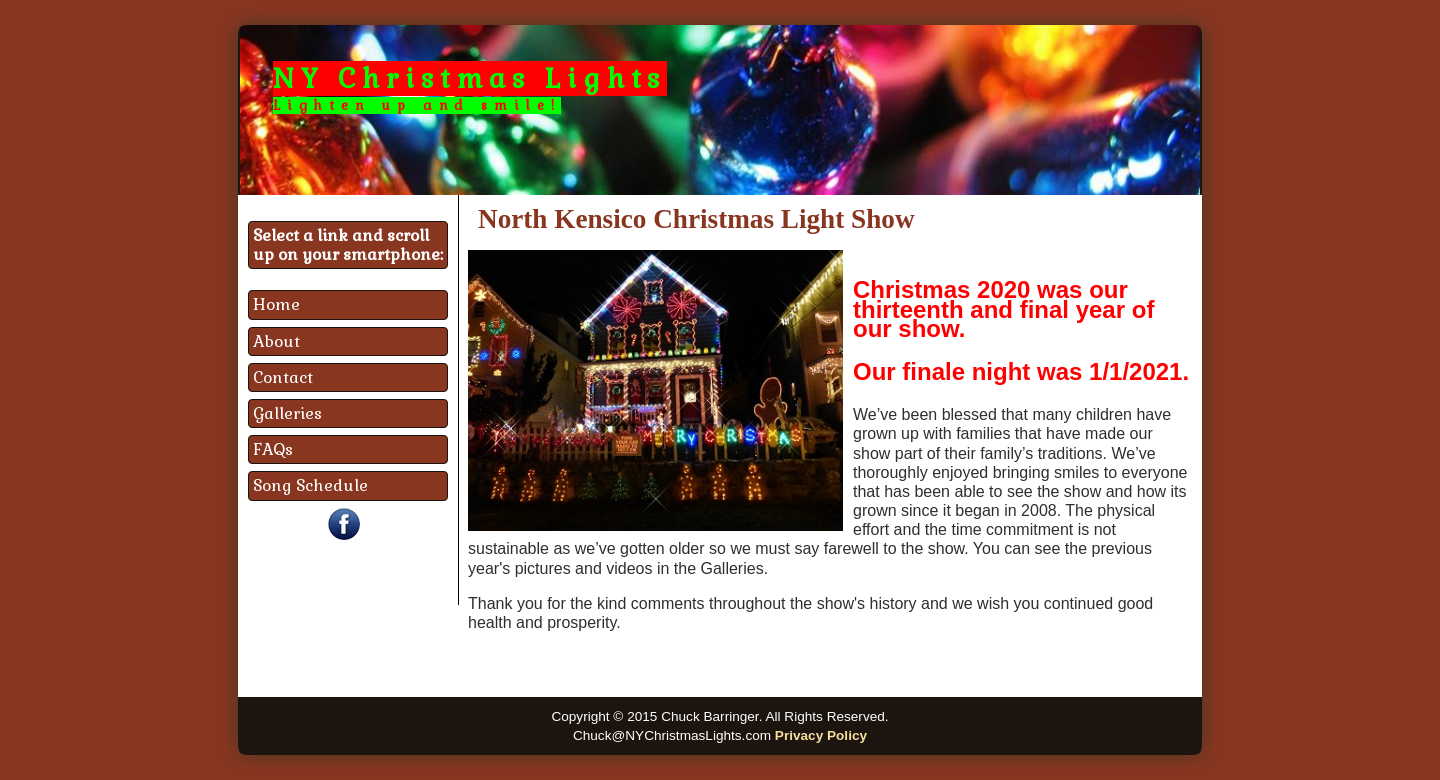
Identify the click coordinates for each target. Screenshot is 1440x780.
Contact (283, 377)
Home (276, 304)
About (276, 341)
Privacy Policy (821, 735)
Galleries (287, 413)
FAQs (273, 449)
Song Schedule (310, 485)
